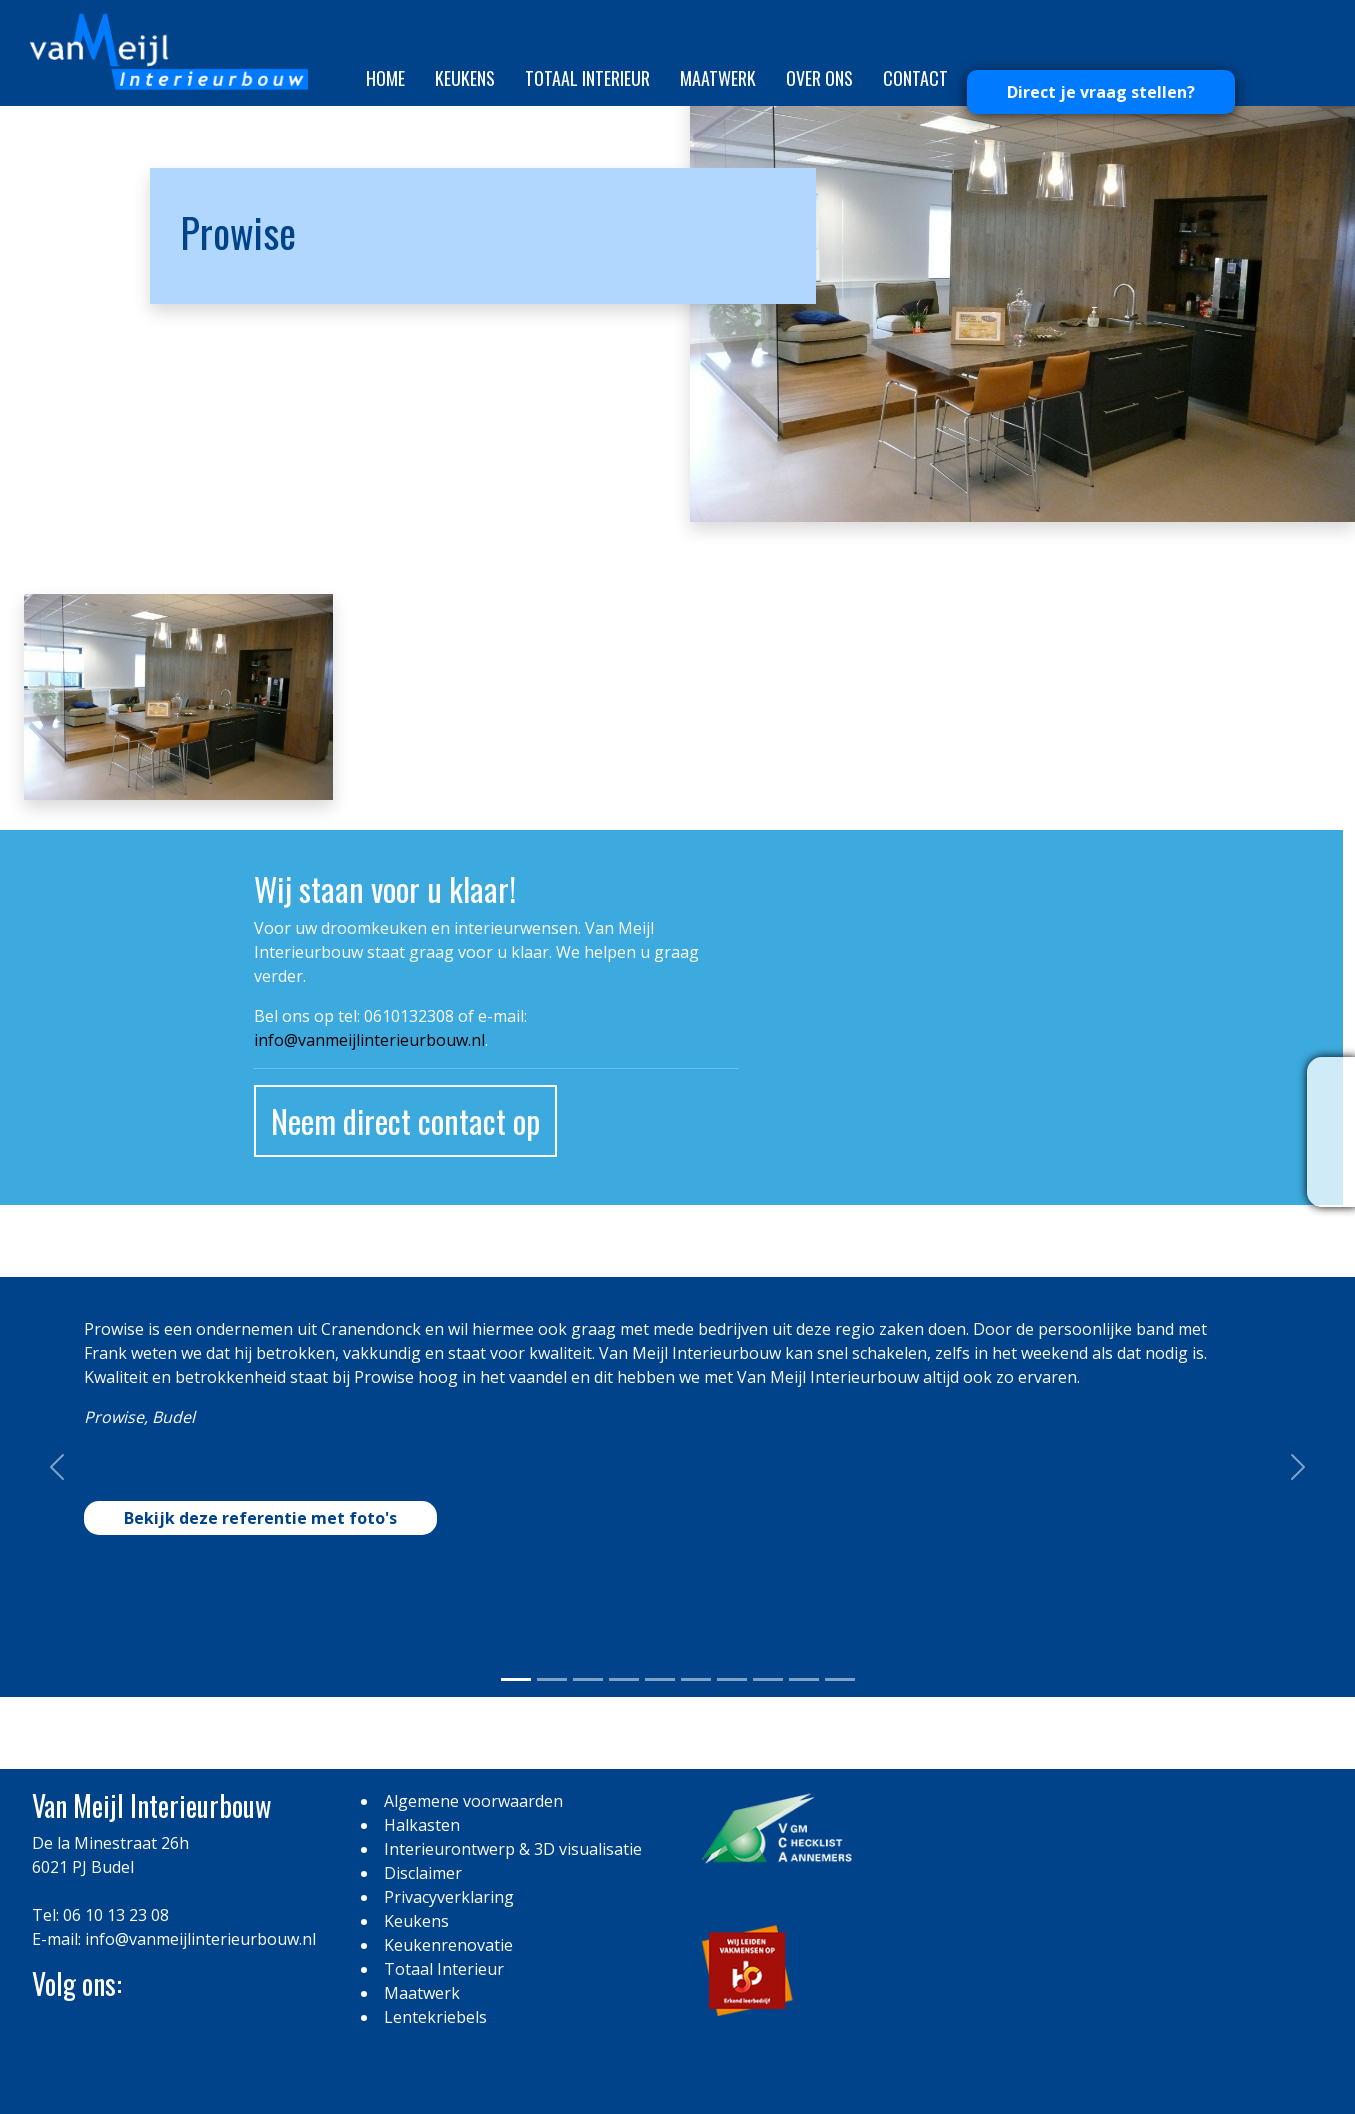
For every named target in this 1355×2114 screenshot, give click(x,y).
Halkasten (422, 1825)
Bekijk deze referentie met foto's (260, 1518)
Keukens (465, 78)
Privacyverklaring (449, 1897)
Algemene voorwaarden (473, 1801)
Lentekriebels (435, 2017)
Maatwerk (718, 78)
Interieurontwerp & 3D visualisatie (513, 1849)
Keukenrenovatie (448, 1945)
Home (385, 78)
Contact (915, 78)
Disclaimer (423, 1873)
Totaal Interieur (587, 78)
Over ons (819, 78)
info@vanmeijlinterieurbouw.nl (369, 1040)
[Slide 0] (516, 1679)
